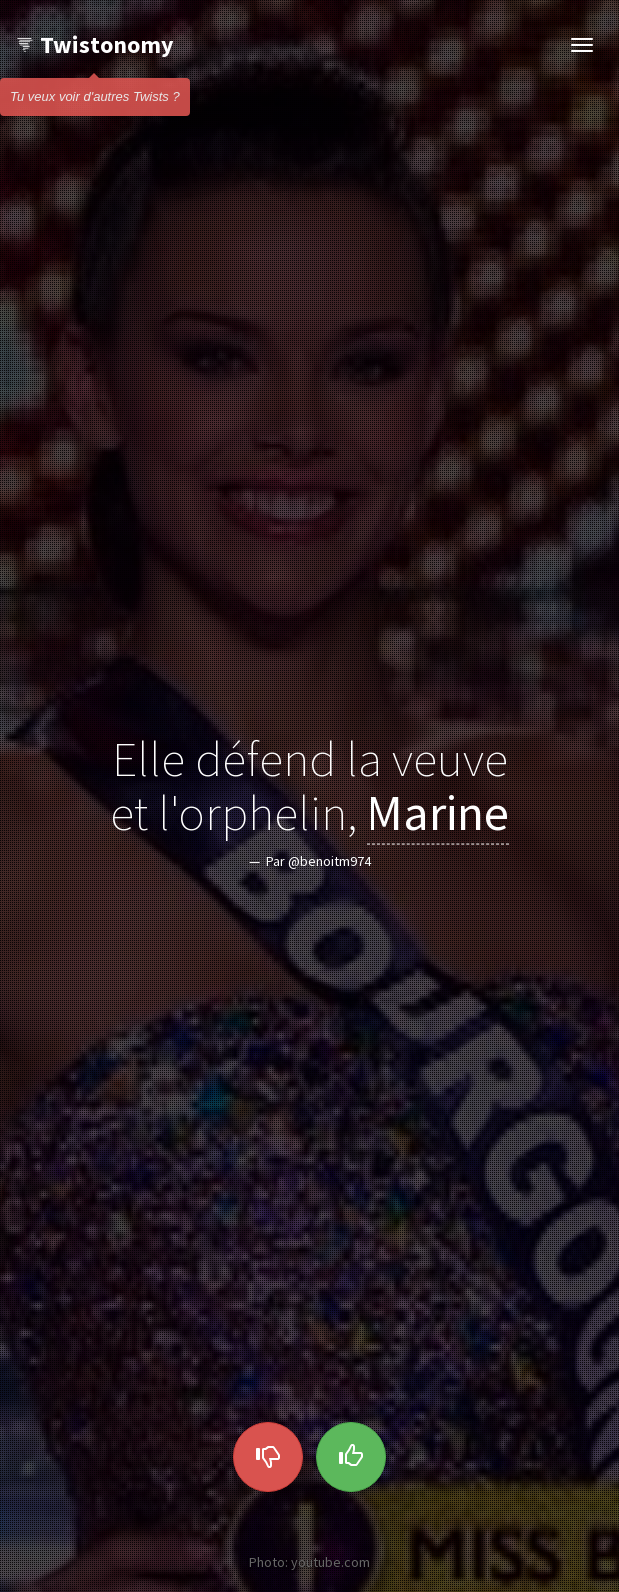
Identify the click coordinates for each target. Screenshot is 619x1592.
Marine (438, 812)
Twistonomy (94, 44)
